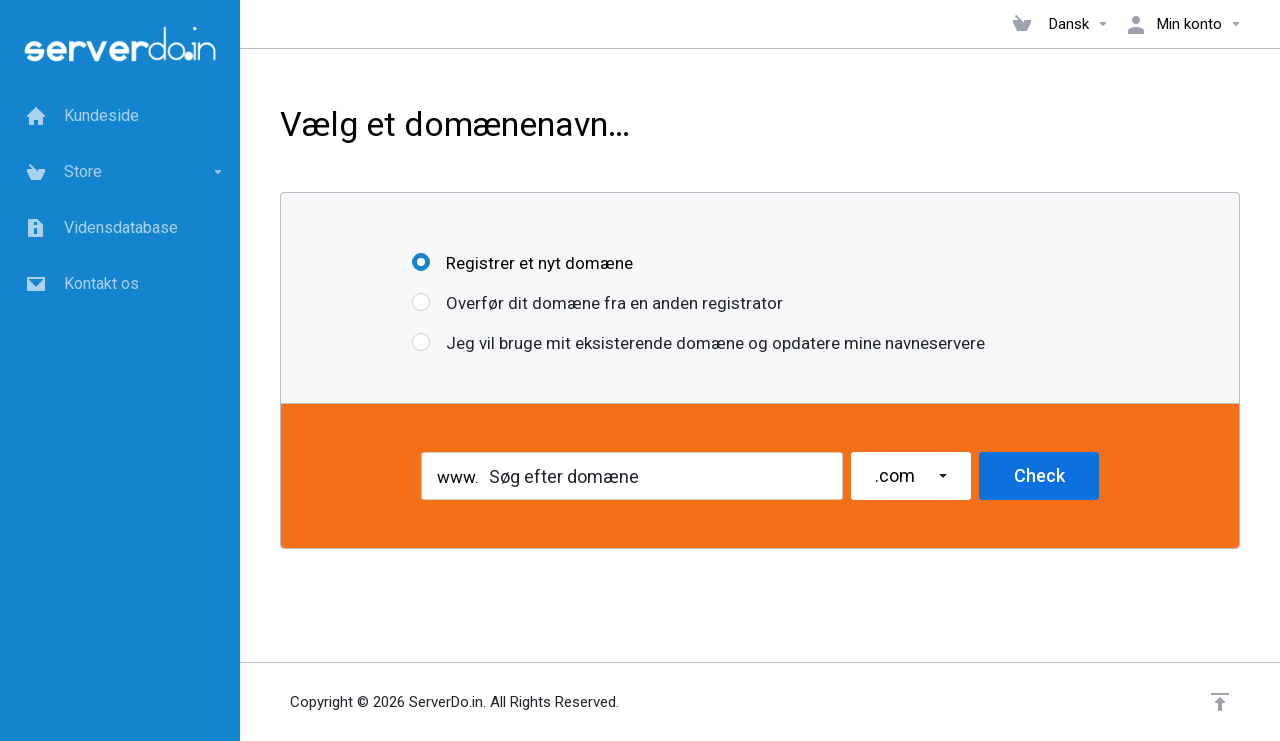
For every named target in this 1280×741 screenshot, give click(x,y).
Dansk (1079, 24)
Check (1039, 475)
